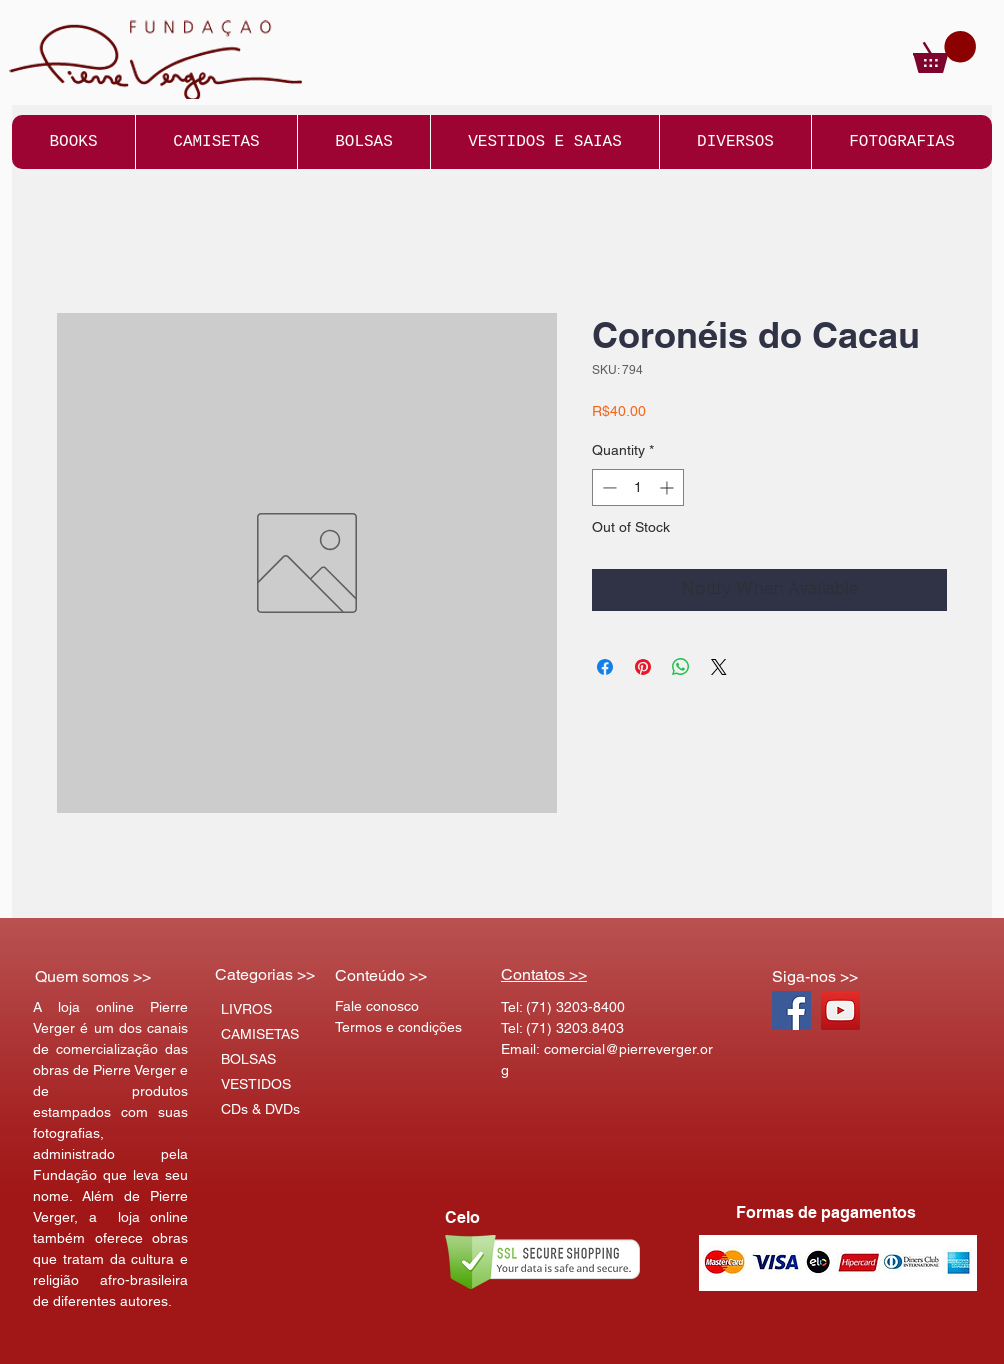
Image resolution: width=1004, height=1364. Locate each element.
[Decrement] (607, 487)
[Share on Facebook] (605, 667)
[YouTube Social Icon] (840, 1010)
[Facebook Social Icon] (791, 1010)
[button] (944, 52)
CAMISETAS (260, 1034)
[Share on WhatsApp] (681, 667)
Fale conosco (377, 1006)
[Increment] (668, 487)
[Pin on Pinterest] (643, 667)
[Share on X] (719, 667)
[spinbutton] (638, 487)
